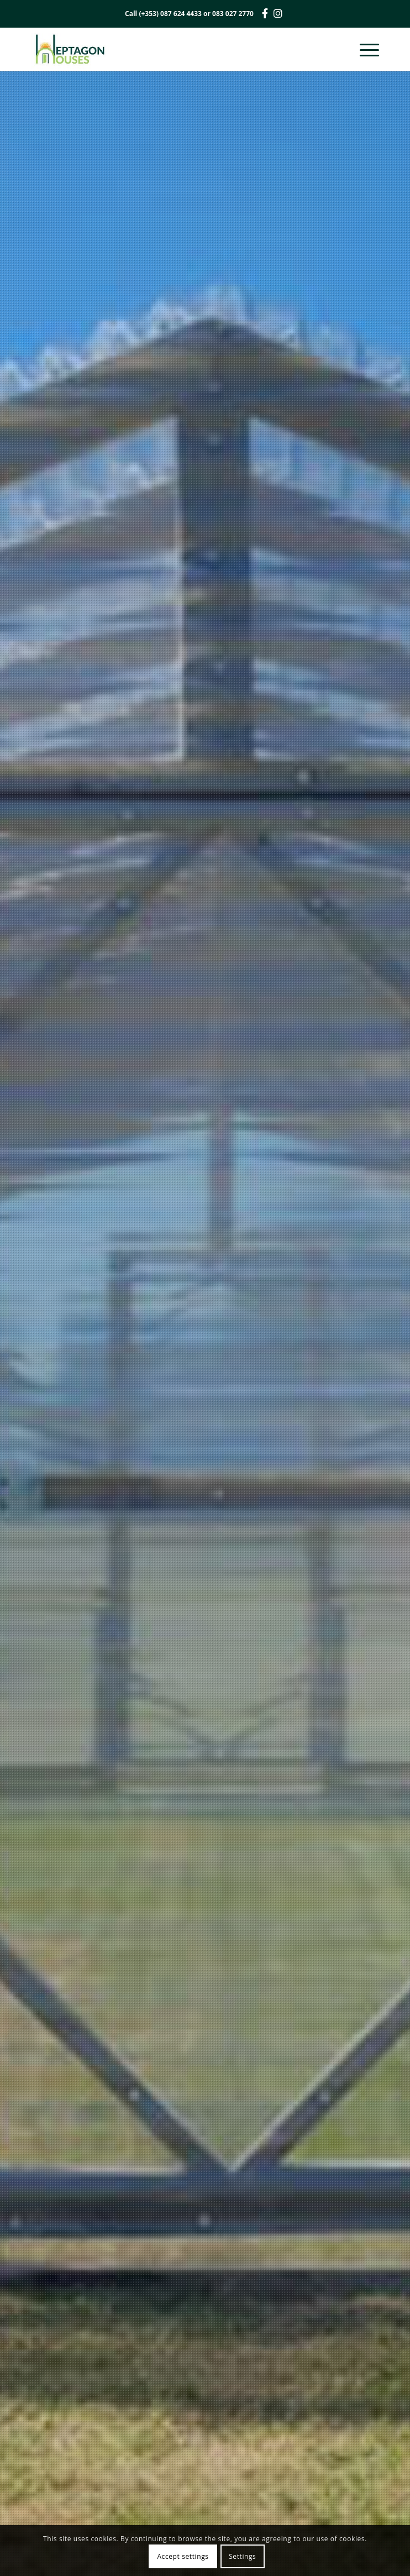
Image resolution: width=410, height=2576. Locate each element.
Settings (242, 2556)
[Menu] (364, 49)
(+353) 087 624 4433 (170, 13)
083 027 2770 (233, 13)
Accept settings (182, 2556)
